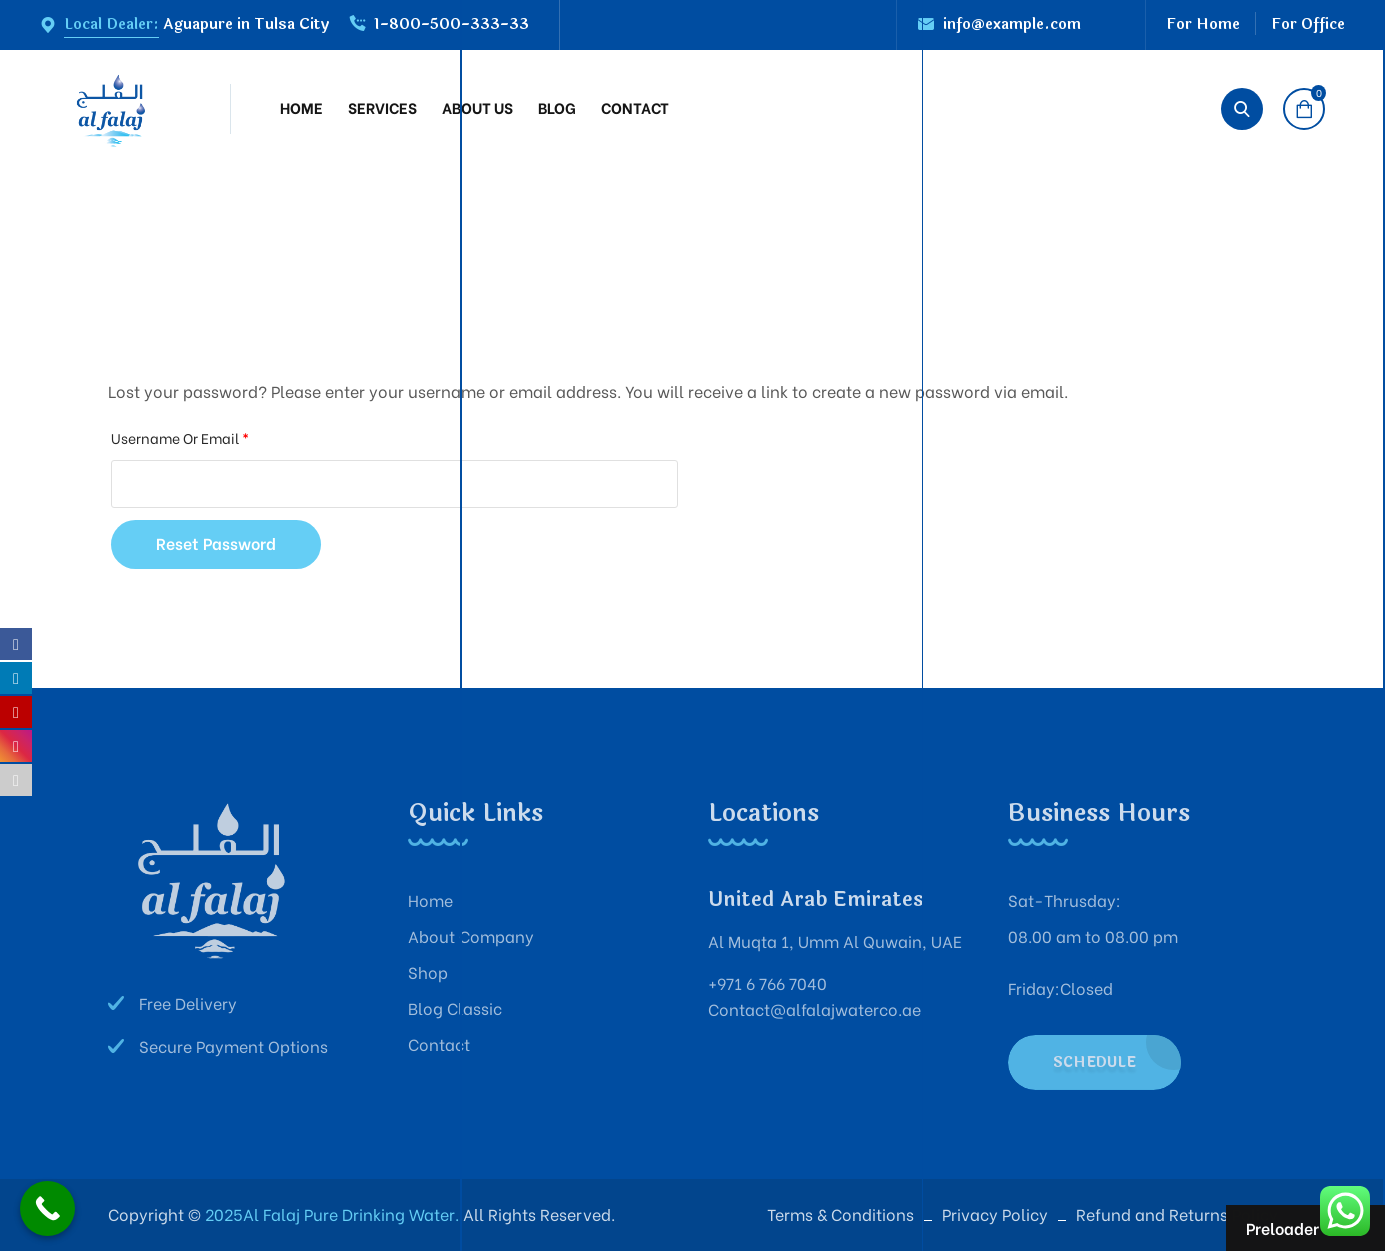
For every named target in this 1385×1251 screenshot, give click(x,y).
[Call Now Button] (47, 1208)
